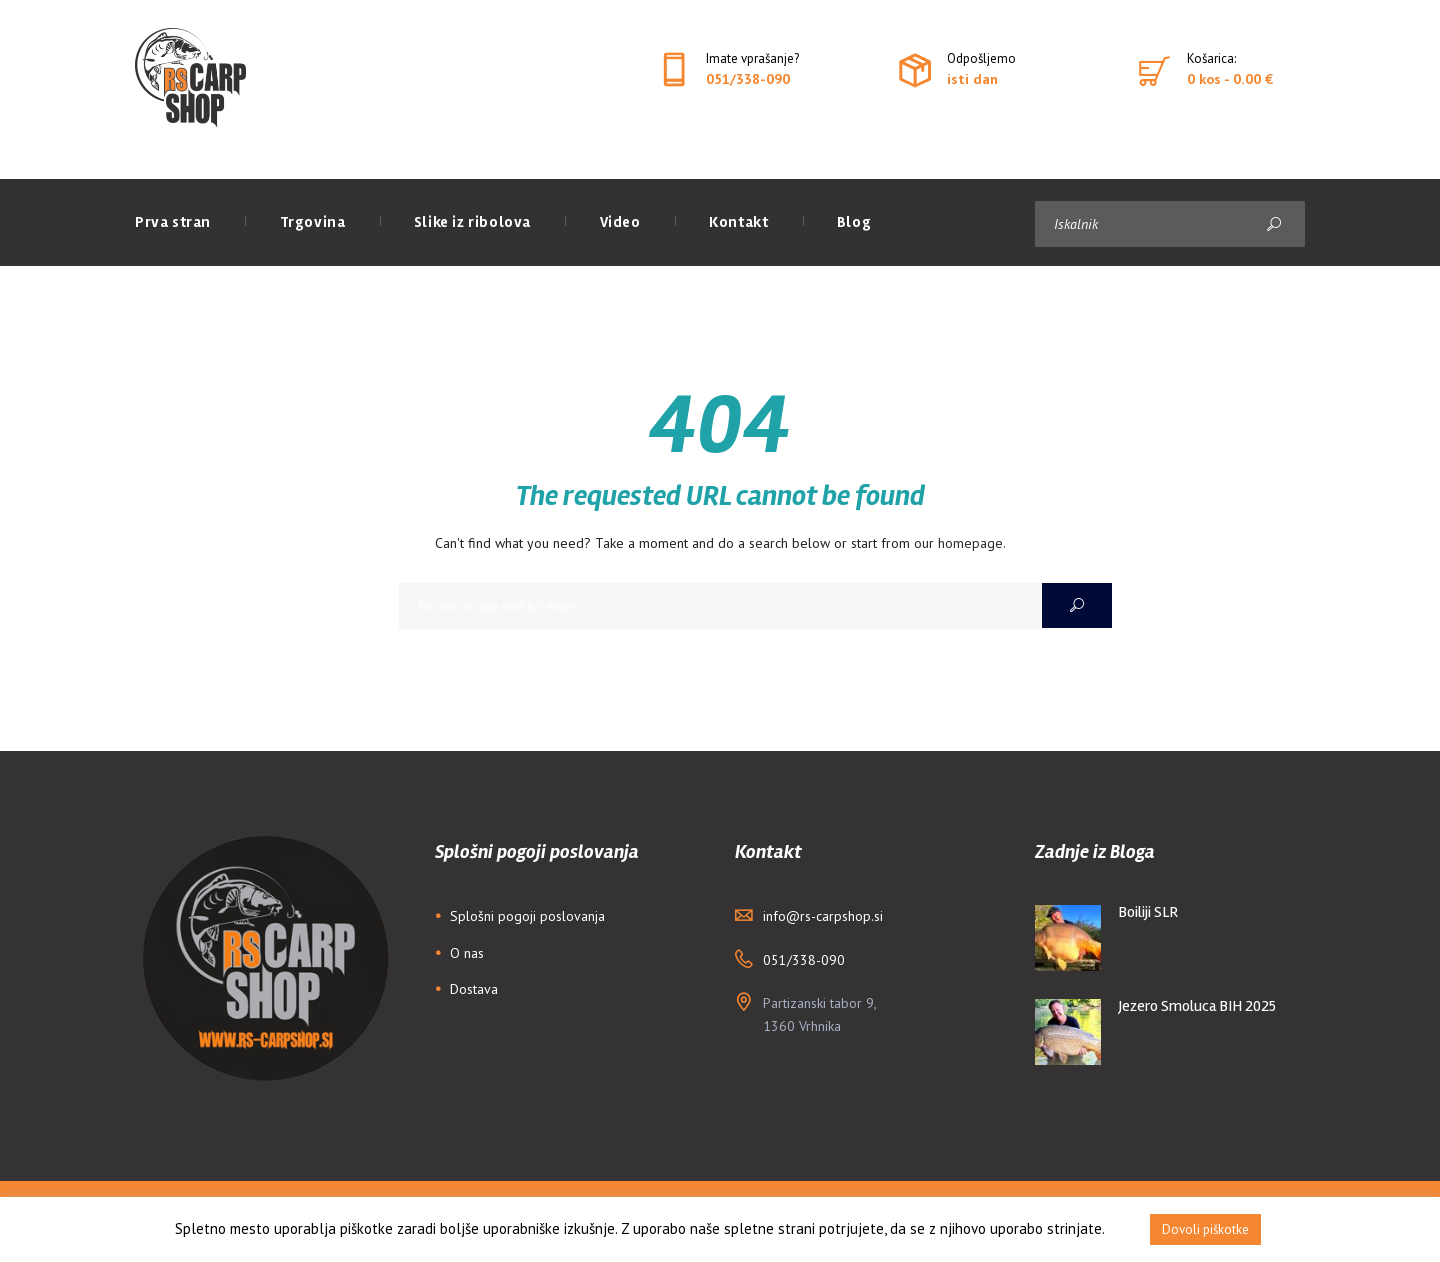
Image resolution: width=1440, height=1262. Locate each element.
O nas (467, 953)
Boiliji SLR (1148, 912)
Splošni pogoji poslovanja (527, 916)
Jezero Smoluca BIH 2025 (1197, 1006)
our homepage (958, 543)
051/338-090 (748, 78)
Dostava (474, 989)
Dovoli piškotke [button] (1205, 1229)
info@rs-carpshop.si (823, 916)
